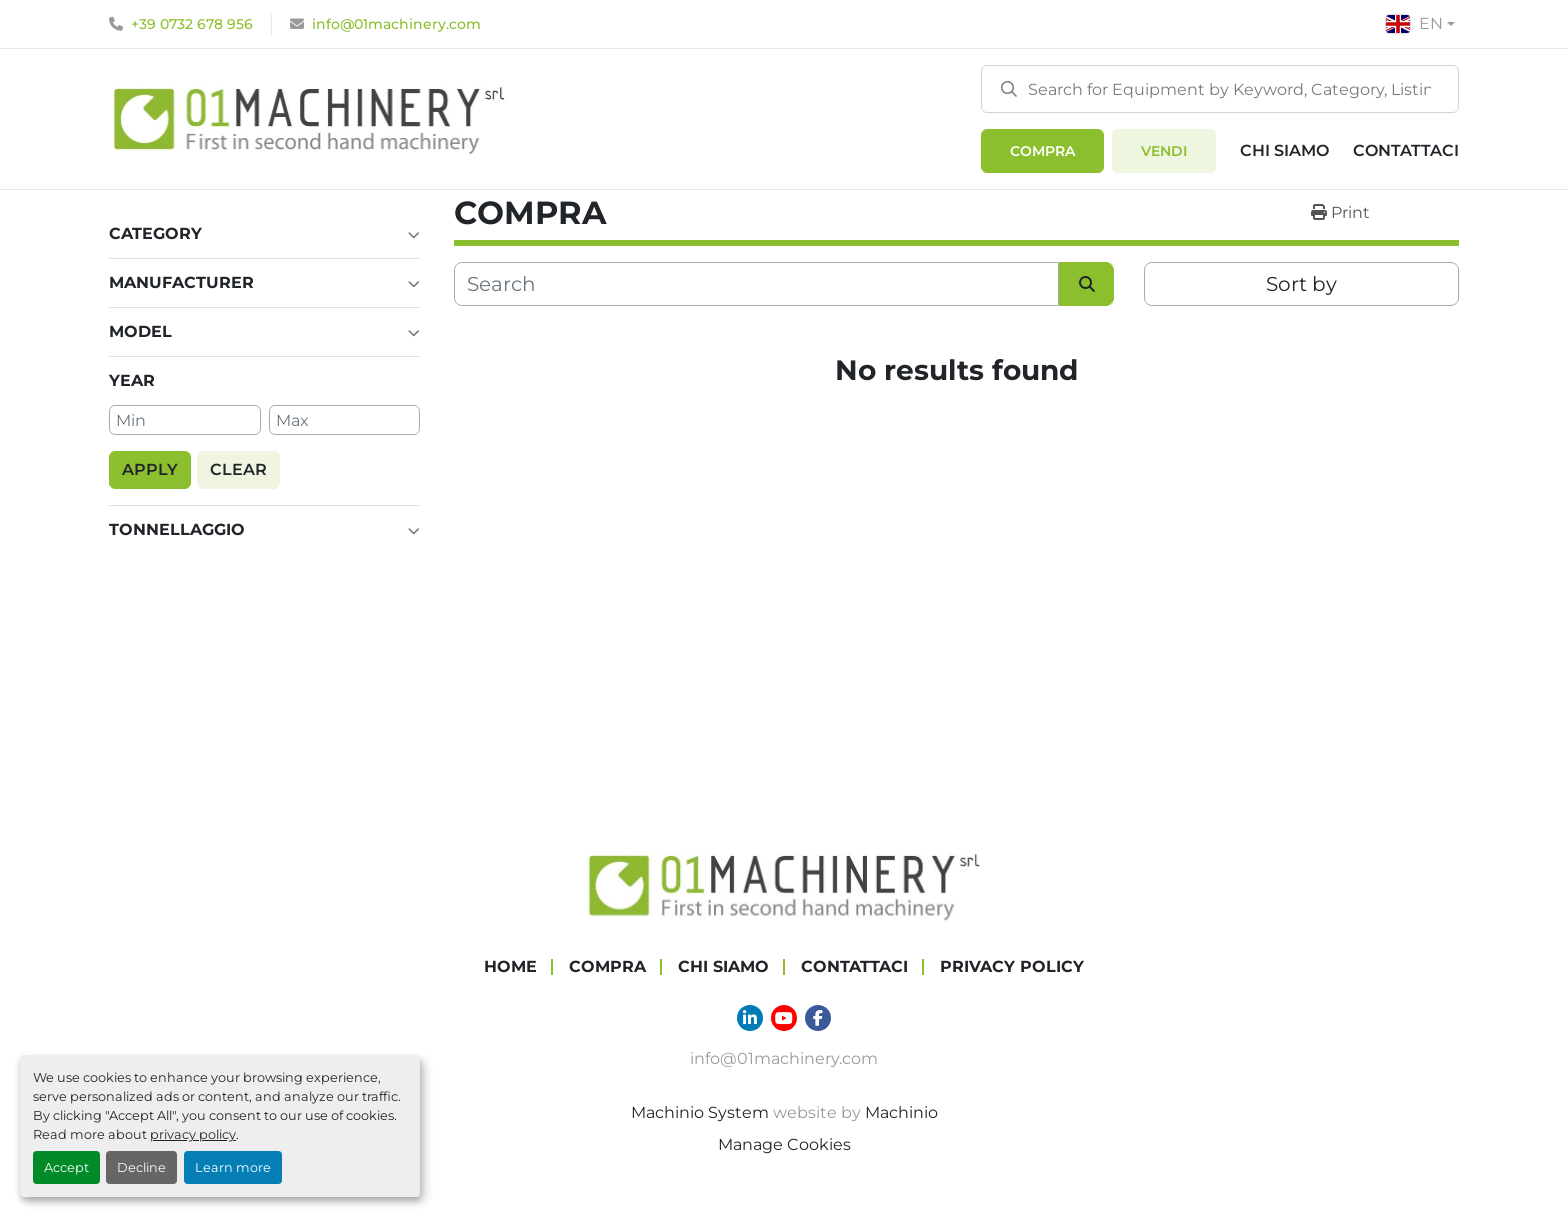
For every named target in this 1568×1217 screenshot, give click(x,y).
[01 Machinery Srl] (784, 880)
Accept (66, 1167)
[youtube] (784, 1014)
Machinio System (700, 1108)
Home (510, 962)
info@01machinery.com (396, 24)
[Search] (1220, 89)
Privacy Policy (1012, 962)
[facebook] (818, 1014)
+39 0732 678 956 (192, 24)
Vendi (1164, 151)
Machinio (901, 1108)
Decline (141, 1167)
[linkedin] (750, 1014)
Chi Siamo (1284, 150)
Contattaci (1406, 150)
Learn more (233, 1167)
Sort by (1301, 284)
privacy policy (193, 1134)
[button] (1042, 151)
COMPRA (1042, 151)
